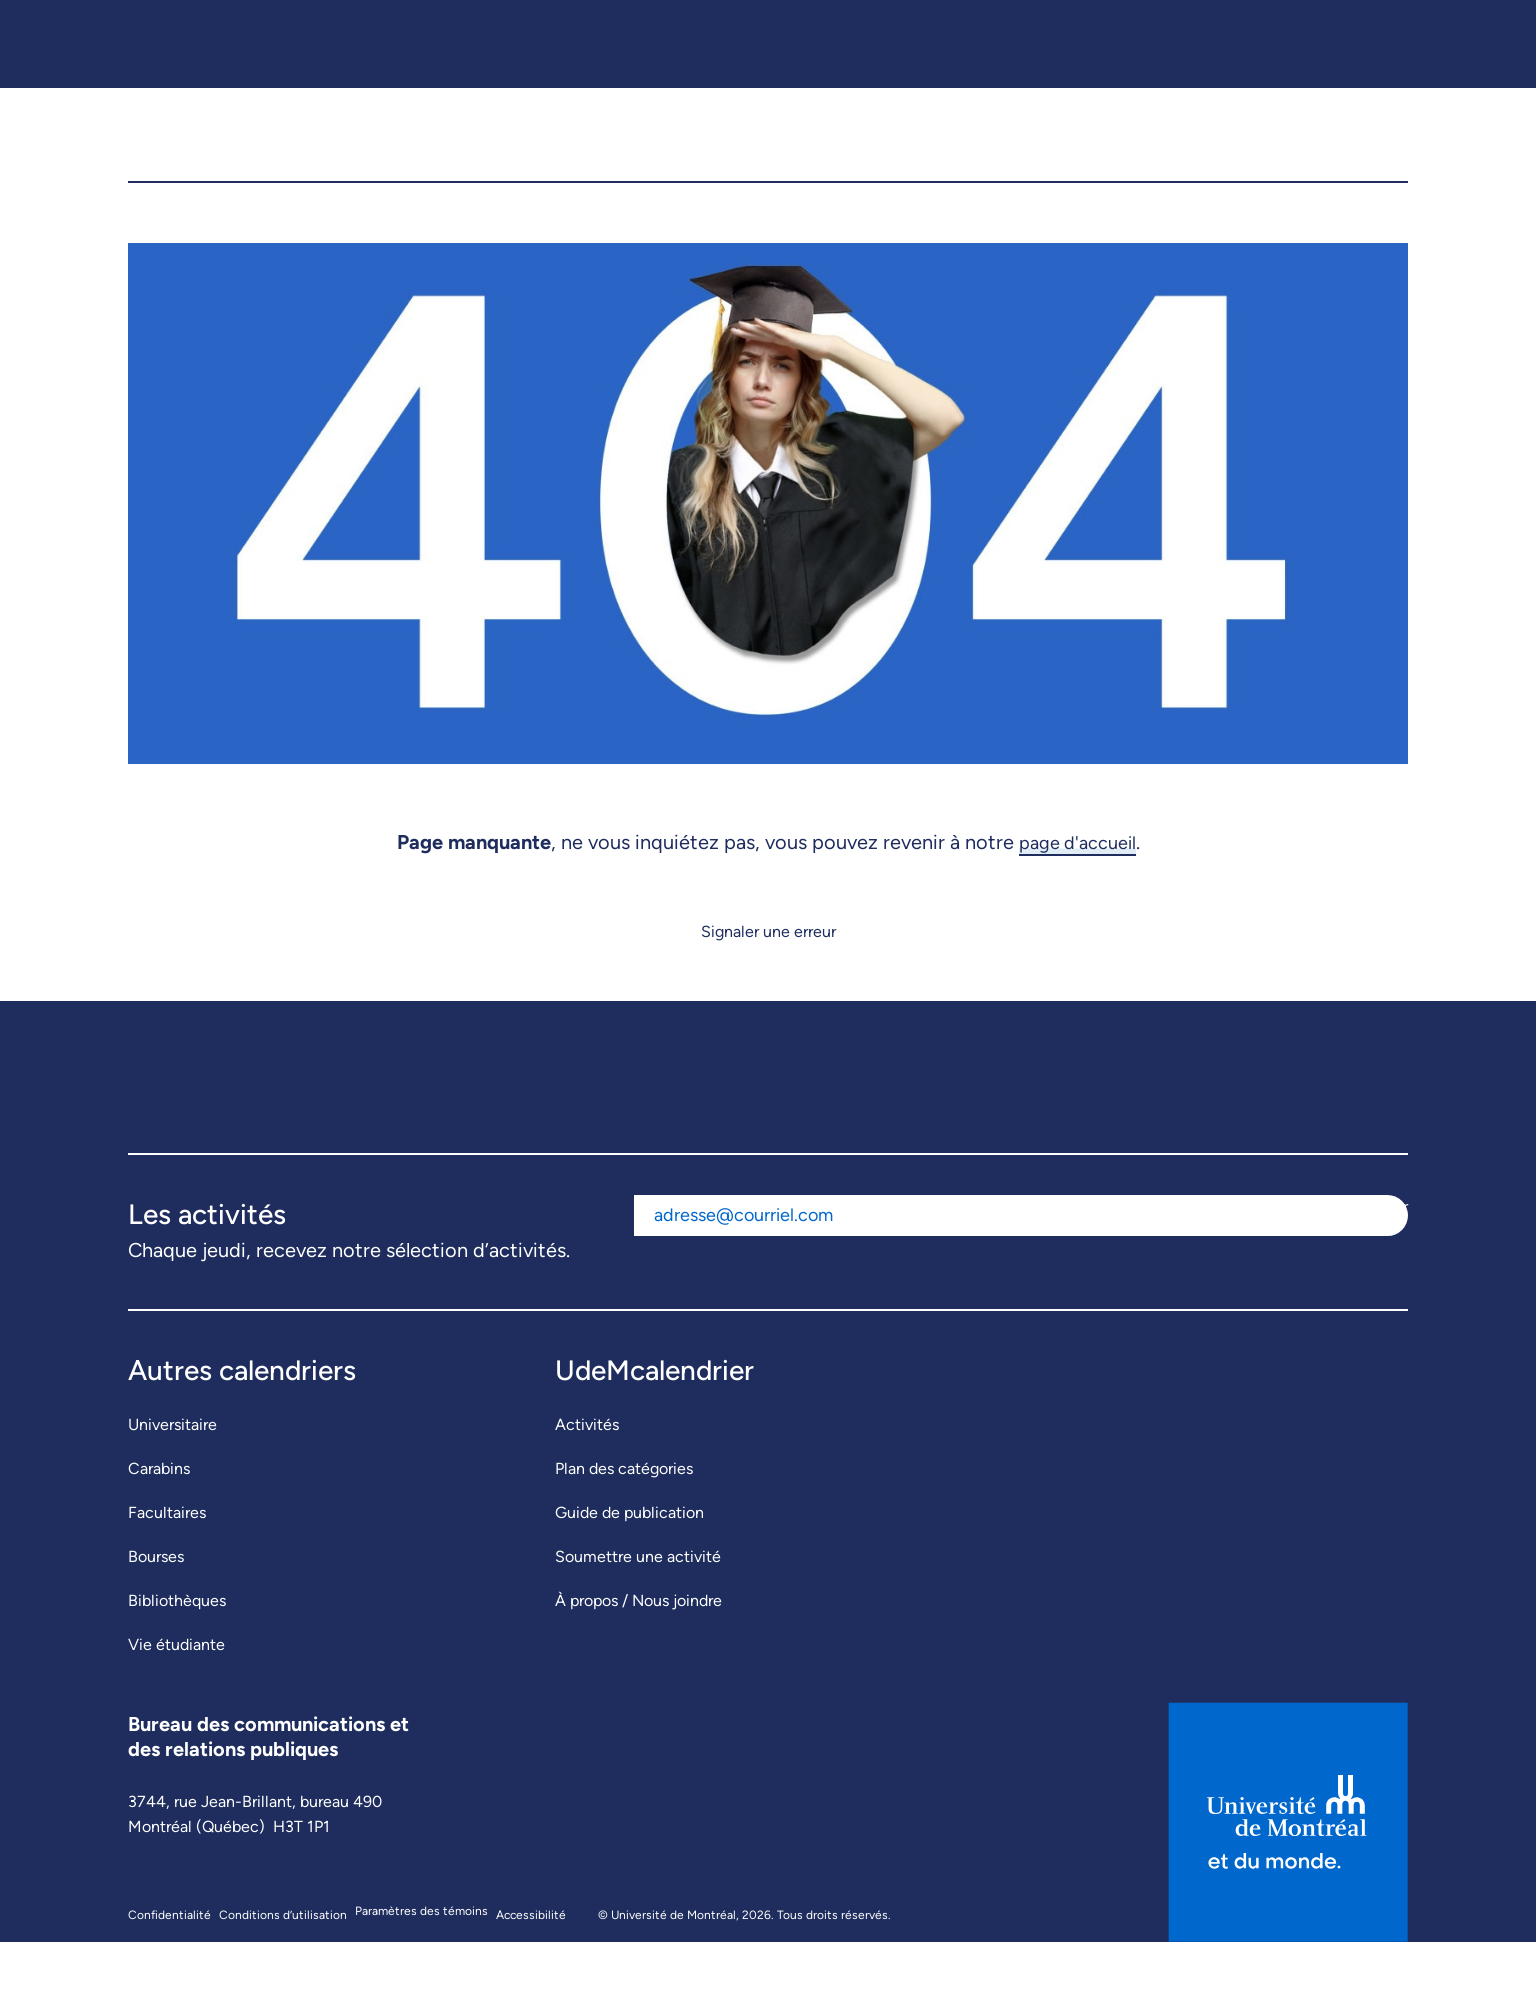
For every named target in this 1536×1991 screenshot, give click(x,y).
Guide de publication (629, 1561)
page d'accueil (1077, 891)
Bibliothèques (177, 1649)
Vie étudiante (176, 1693)
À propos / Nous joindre (638, 1649)
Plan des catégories (624, 1517)
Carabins (159, 1517)
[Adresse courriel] (985, 1264)
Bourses (156, 1605)
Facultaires (167, 1561)
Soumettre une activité (638, 1605)
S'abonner (1372, 1255)
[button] (1377, 159)
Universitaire (172, 1473)
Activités (587, 1473)
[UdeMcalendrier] (769, 159)
